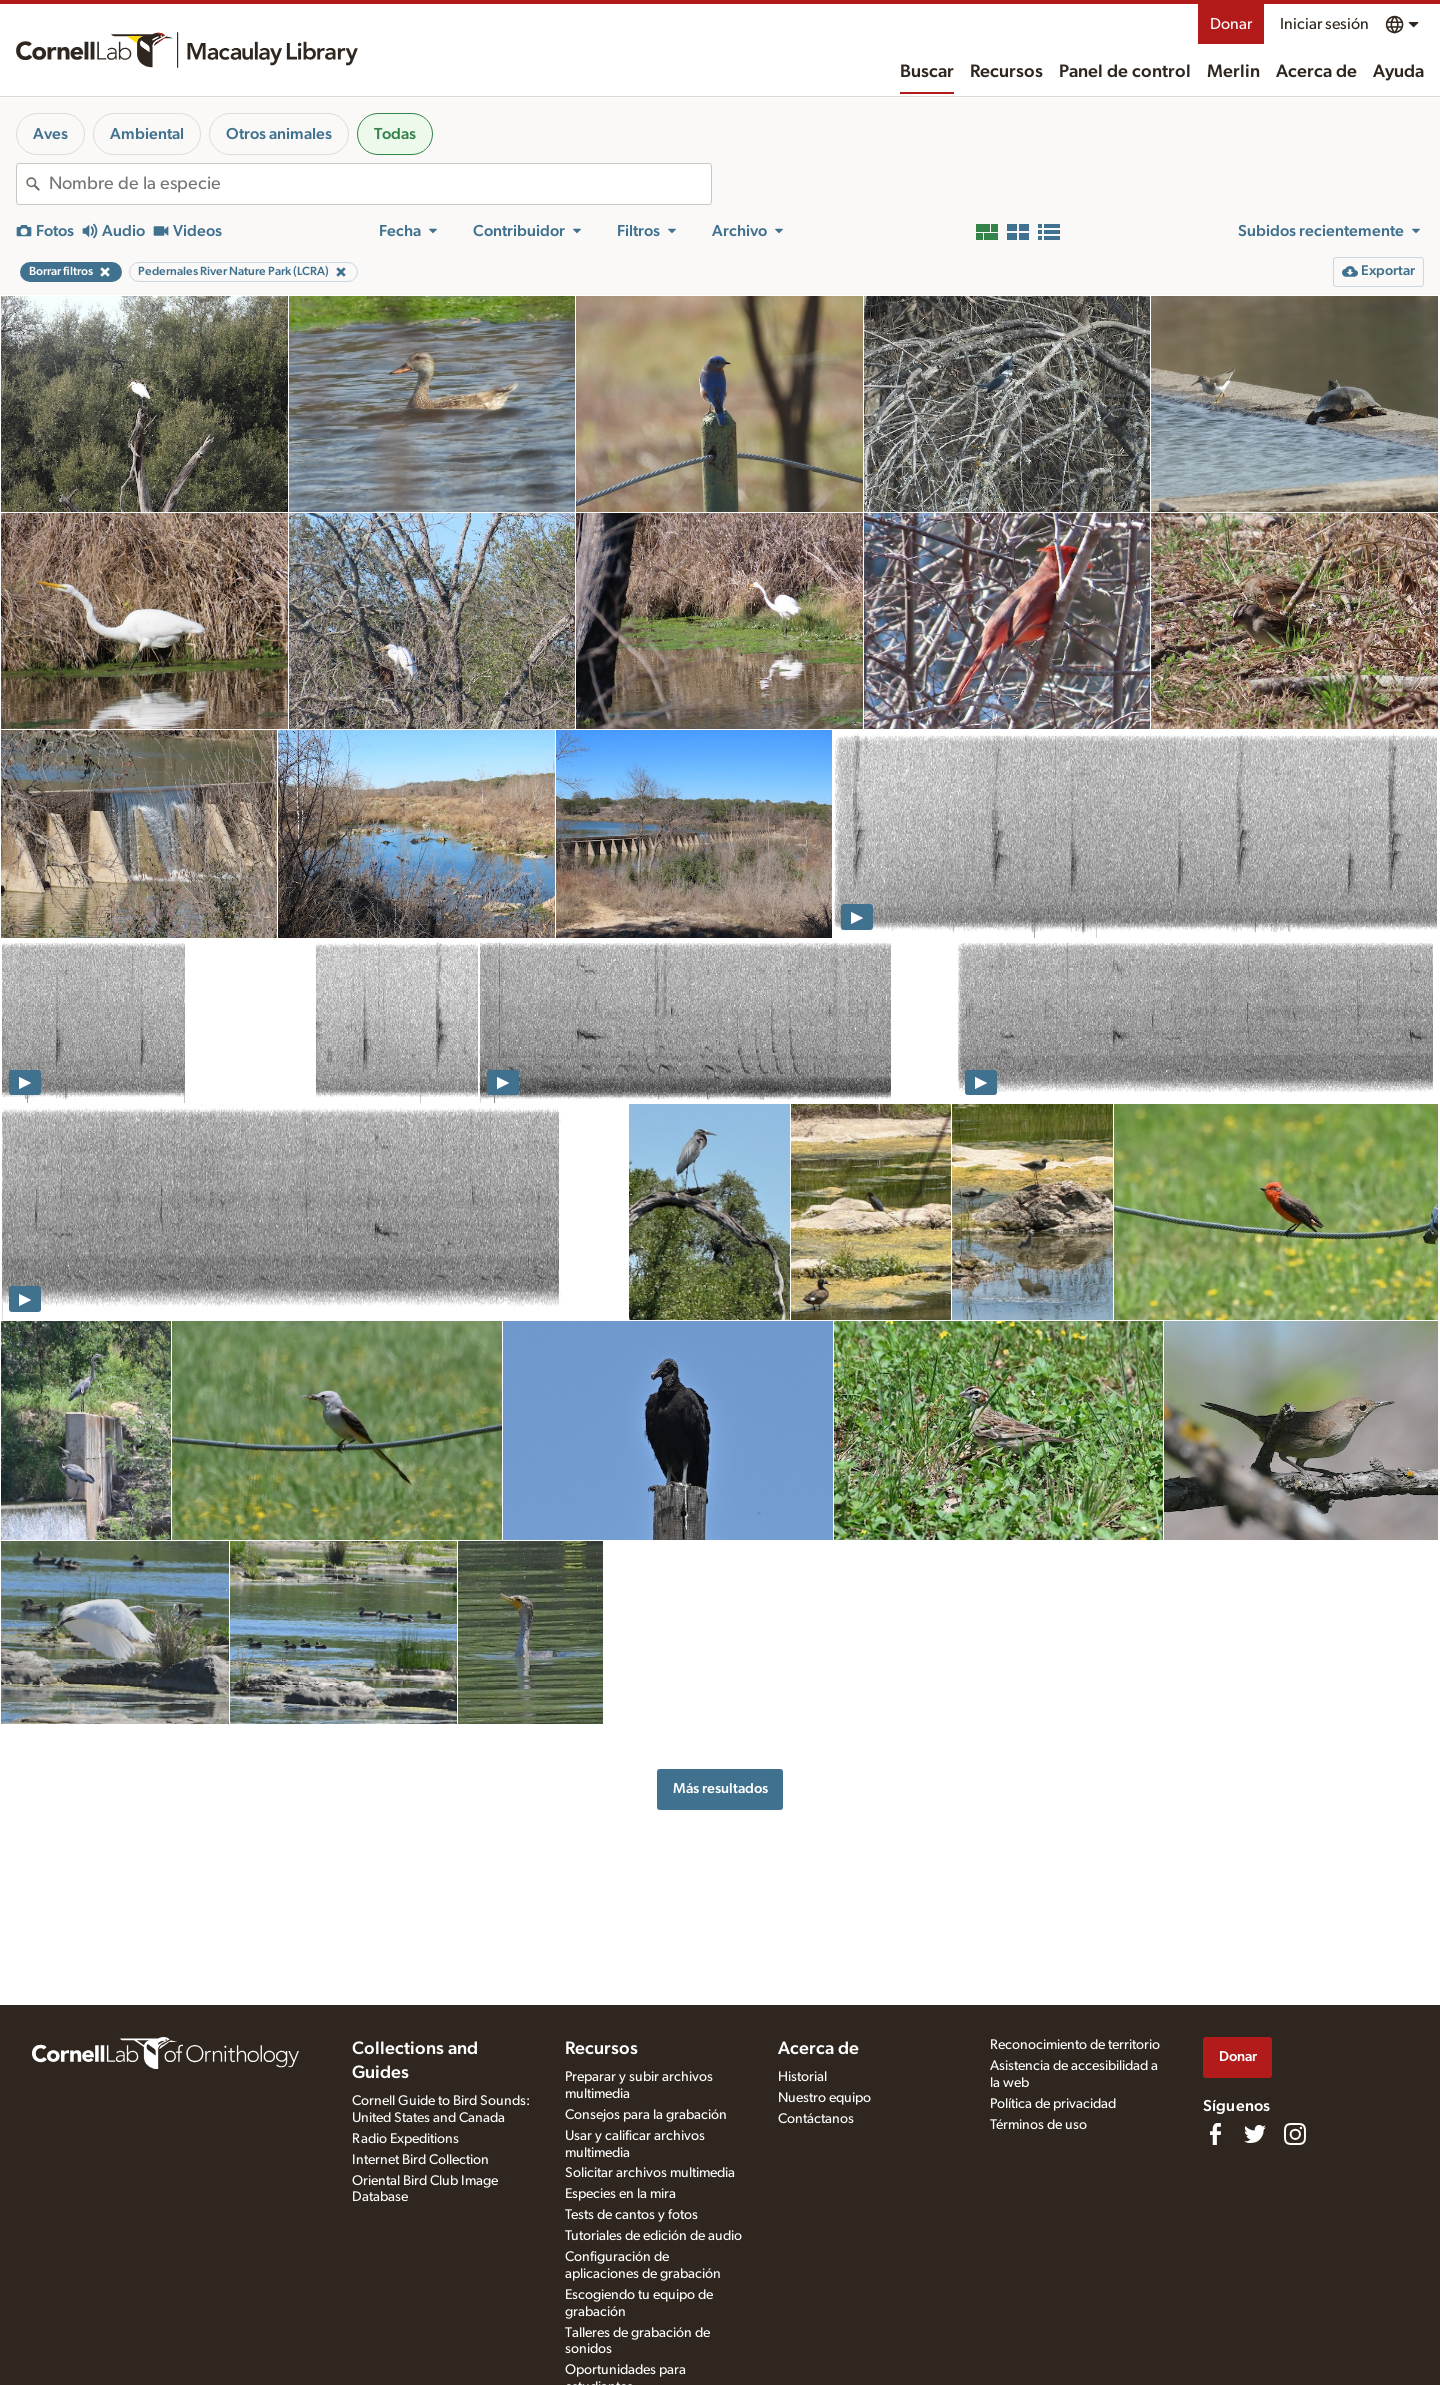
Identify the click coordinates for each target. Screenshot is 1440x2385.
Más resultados (720, 1788)
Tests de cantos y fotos (631, 2215)
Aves (50, 134)
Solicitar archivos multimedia (650, 2173)
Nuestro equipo (824, 2098)
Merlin (1233, 72)
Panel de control (1125, 72)
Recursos (1006, 72)
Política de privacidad (1053, 2104)
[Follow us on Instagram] (1295, 2134)
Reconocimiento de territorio (1075, 2045)
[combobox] (380, 184)
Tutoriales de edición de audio (653, 2236)
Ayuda (1398, 72)
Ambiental (147, 134)
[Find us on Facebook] (1215, 2134)
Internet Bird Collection (420, 2160)
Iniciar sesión (1324, 24)
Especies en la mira (620, 2194)
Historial (802, 2077)
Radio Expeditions (405, 2139)
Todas (395, 134)
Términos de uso (1038, 2125)
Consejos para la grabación (646, 2115)
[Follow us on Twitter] (1255, 2134)
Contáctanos (816, 2119)
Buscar (927, 72)
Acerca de (1316, 72)
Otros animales (279, 134)
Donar (1231, 24)
